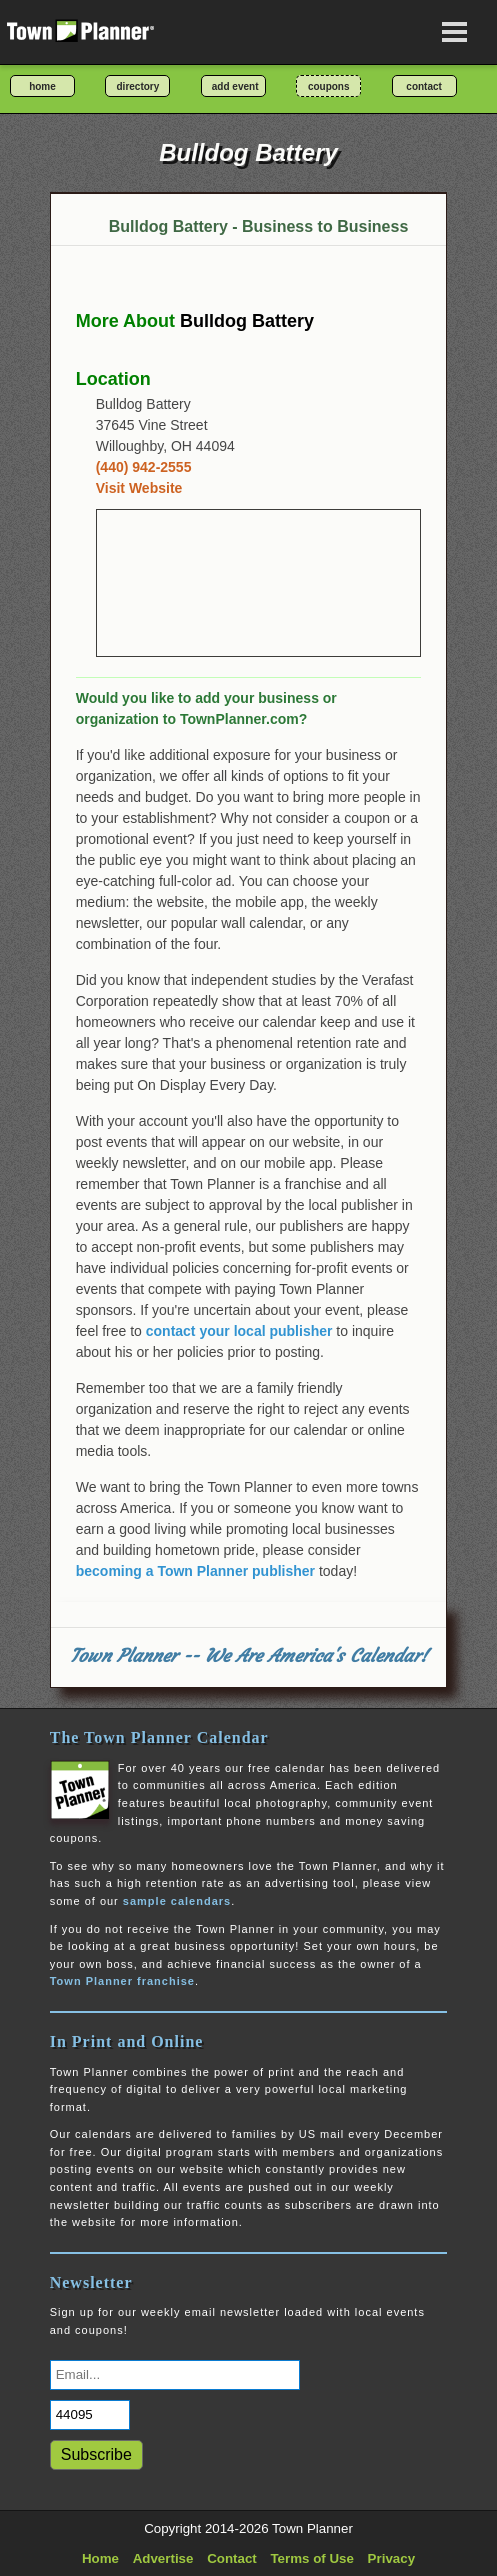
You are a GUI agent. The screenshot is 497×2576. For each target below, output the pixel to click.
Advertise (163, 2558)
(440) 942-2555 (144, 467)
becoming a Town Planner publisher (195, 1571)
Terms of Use (311, 2558)
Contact (232, 2558)
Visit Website (139, 488)
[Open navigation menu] (455, 32)
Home (100, 2558)
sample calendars (177, 1901)
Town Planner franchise (122, 1981)
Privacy (391, 2558)
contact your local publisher (239, 1331)
